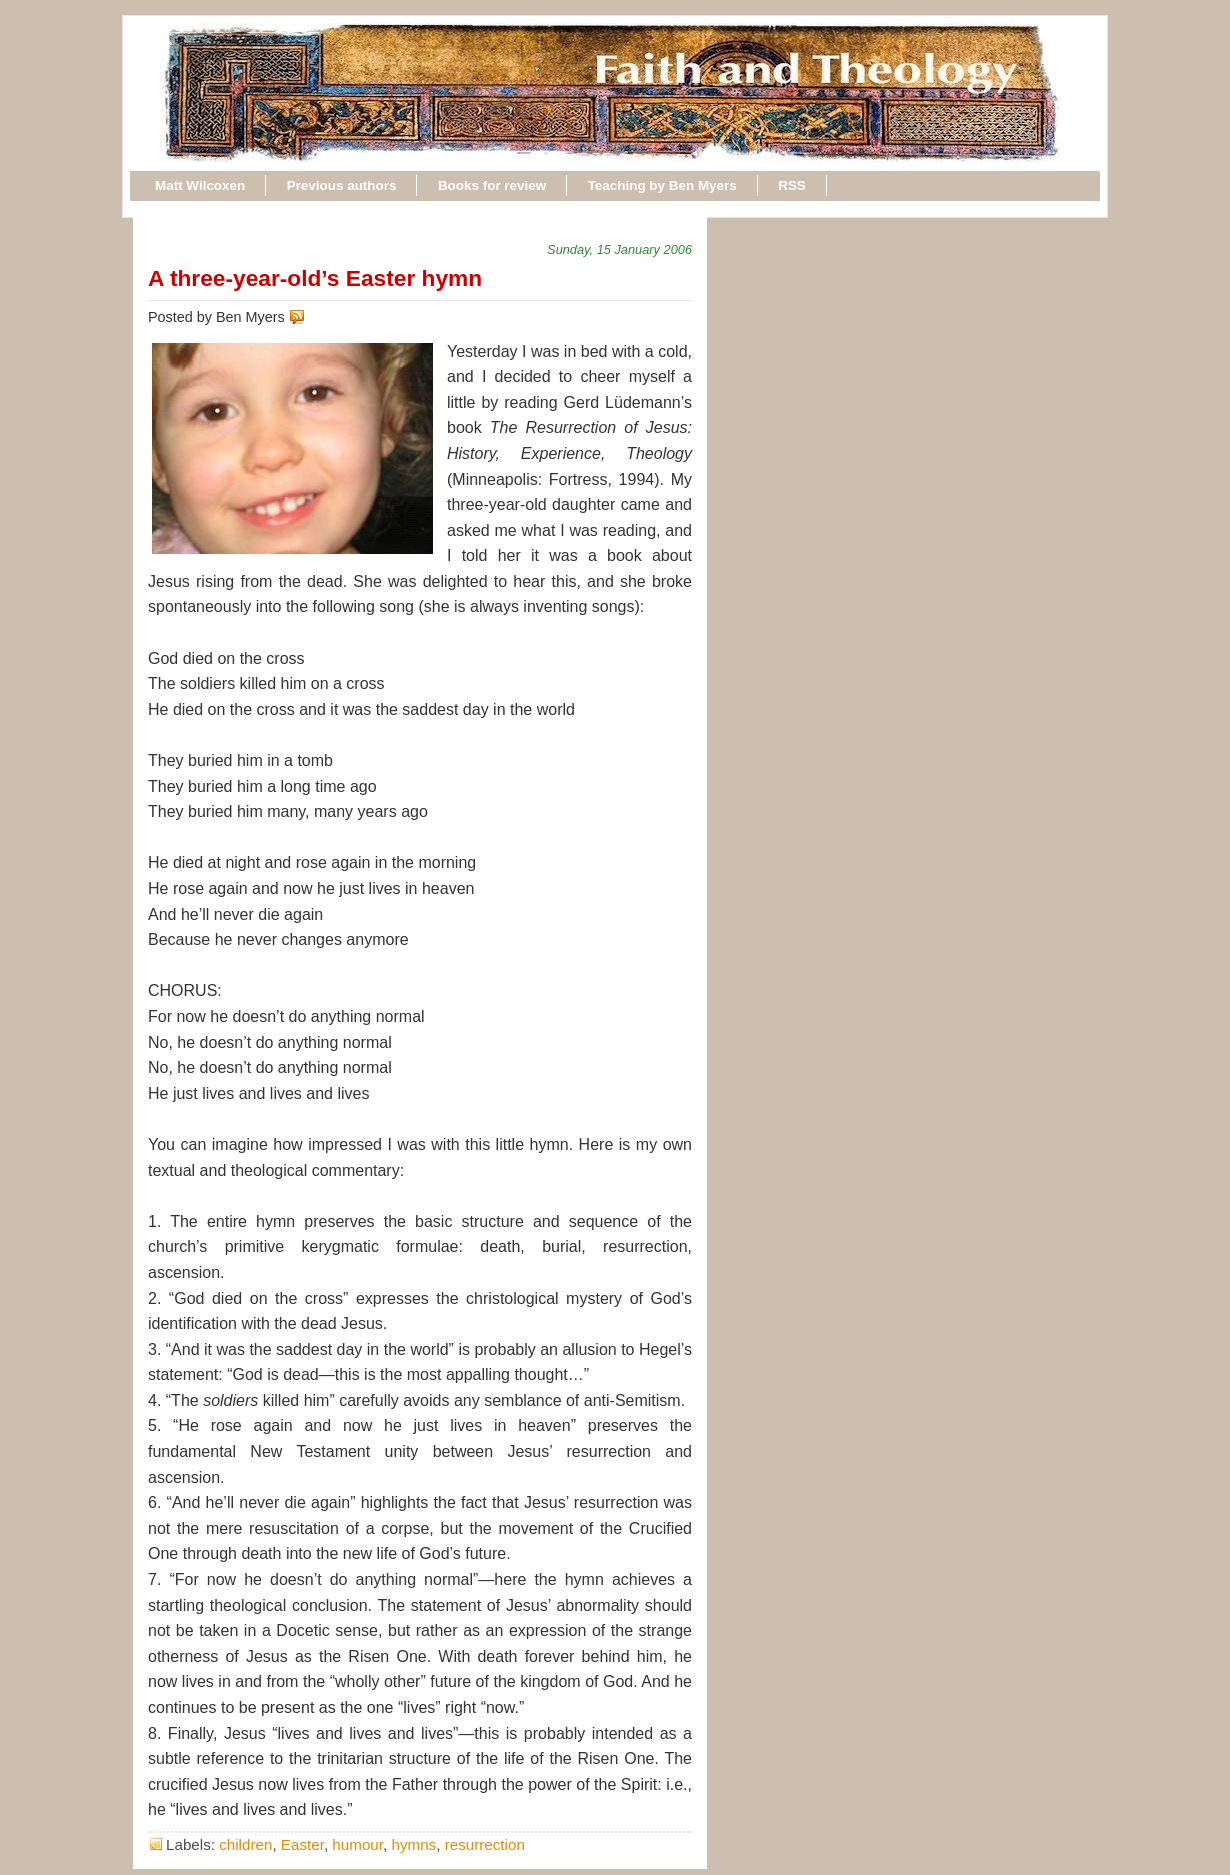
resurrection (485, 1844)
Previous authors (342, 185)
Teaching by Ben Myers (662, 185)
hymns (413, 1844)
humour (357, 1844)
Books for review (492, 185)
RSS (792, 185)
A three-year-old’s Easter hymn (315, 278)
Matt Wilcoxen (200, 185)
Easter (302, 1844)
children (245, 1844)
